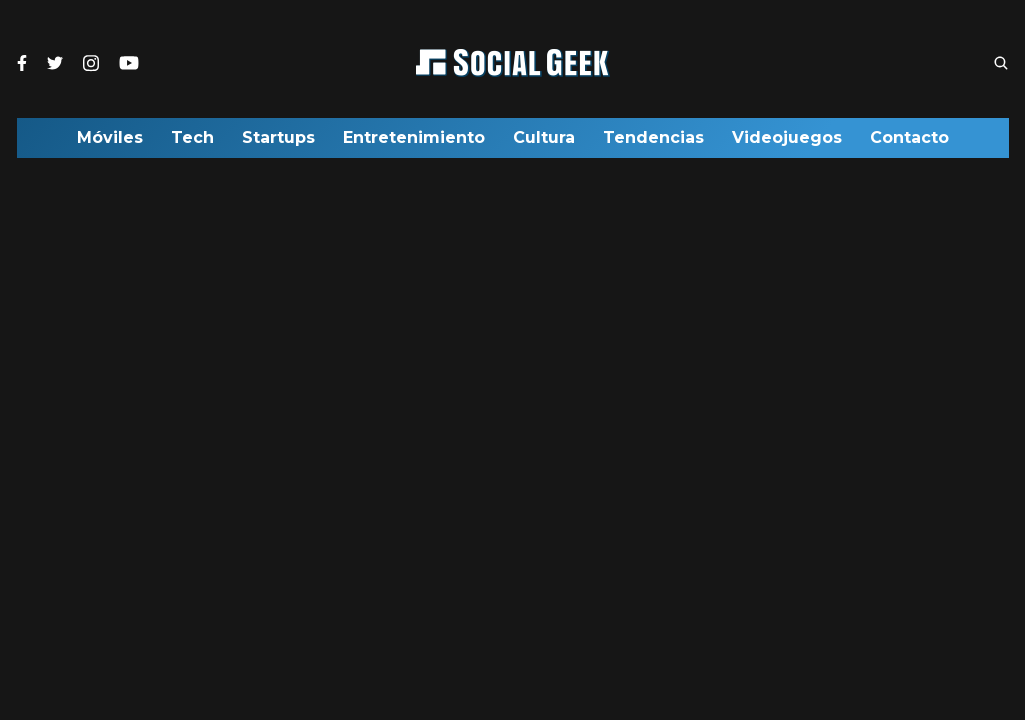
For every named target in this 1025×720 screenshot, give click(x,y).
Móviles (110, 143)
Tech (192, 143)
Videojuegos (787, 143)
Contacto (909, 143)
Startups (278, 143)
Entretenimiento (414, 143)
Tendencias (653, 143)
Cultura (544, 143)
